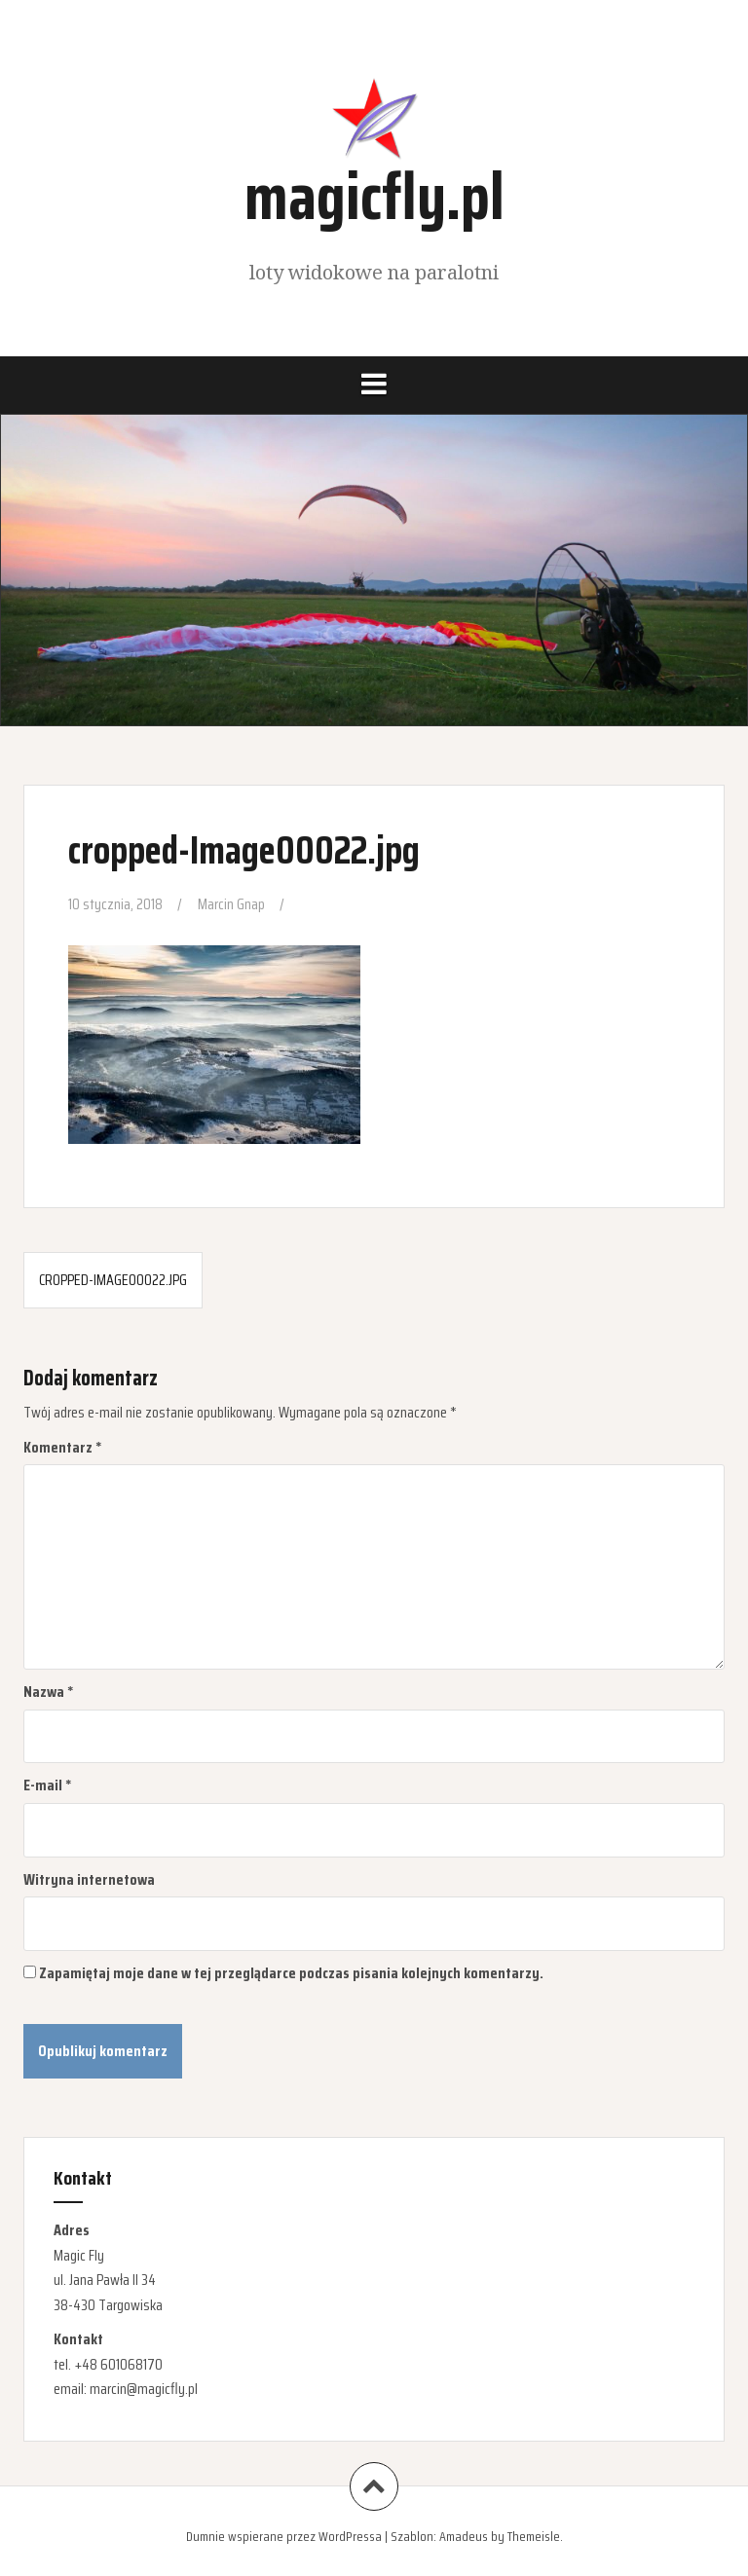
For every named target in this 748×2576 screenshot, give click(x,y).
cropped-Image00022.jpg (113, 1280)
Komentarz (62, 1447)
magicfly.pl (374, 196)
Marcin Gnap (231, 904)
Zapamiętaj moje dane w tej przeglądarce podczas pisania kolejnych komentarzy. (291, 1973)
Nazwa (48, 1691)
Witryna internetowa (89, 1879)
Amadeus (463, 2536)
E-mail (47, 1785)
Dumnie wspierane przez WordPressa (284, 2536)
